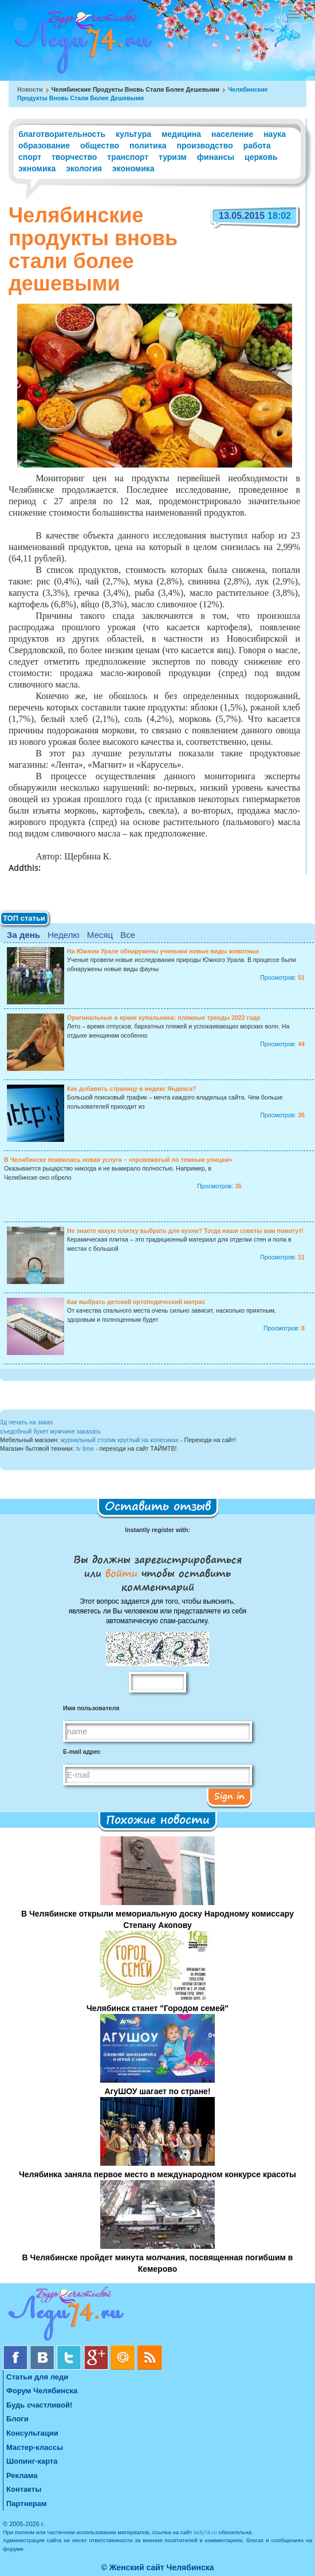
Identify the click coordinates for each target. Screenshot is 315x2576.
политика (147, 145)
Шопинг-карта (32, 2461)
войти (121, 1572)
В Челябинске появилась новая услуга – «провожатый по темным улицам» (118, 1159)
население (232, 134)
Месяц (100, 935)
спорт (29, 157)
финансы (215, 157)
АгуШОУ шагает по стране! (157, 2091)
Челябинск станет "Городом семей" (157, 2008)
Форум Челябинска (41, 2390)
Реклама (21, 2475)
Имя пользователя (91, 1708)
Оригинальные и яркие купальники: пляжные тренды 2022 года (163, 1017)
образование (44, 145)
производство (204, 145)
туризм (173, 157)
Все (127, 935)
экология (84, 168)
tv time (85, 1448)
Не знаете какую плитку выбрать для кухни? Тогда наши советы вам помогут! (185, 1230)
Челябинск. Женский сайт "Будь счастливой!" (81, 45)
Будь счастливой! (39, 2405)
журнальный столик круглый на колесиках (120, 1439)
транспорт (127, 157)
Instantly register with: (157, 1529)
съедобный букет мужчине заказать (50, 1431)
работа (257, 145)
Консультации (32, 2433)
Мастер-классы (34, 2447)
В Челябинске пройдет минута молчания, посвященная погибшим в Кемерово (157, 2263)
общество (99, 145)
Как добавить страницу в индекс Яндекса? (131, 1088)
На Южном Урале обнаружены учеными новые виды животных (163, 951)
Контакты (23, 2489)
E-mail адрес (82, 1751)
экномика (37, 168)
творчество (74, 157)
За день (23, 935)
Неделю (63, 935)
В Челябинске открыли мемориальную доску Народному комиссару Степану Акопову (157, 1919)
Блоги (17, 2418)
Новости (30, 89)
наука (274, 134)
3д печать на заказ (26, 1422)
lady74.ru (205, 2532)
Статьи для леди (37, 2377)
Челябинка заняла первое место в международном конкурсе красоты (157, 2174)
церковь (261, 157)
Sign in (229, 1795)
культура (133, 134)
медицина (181, 134)
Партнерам (26, 2503)
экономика (133, 168)
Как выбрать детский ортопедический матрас (136, 1301)
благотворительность (61, 134)
